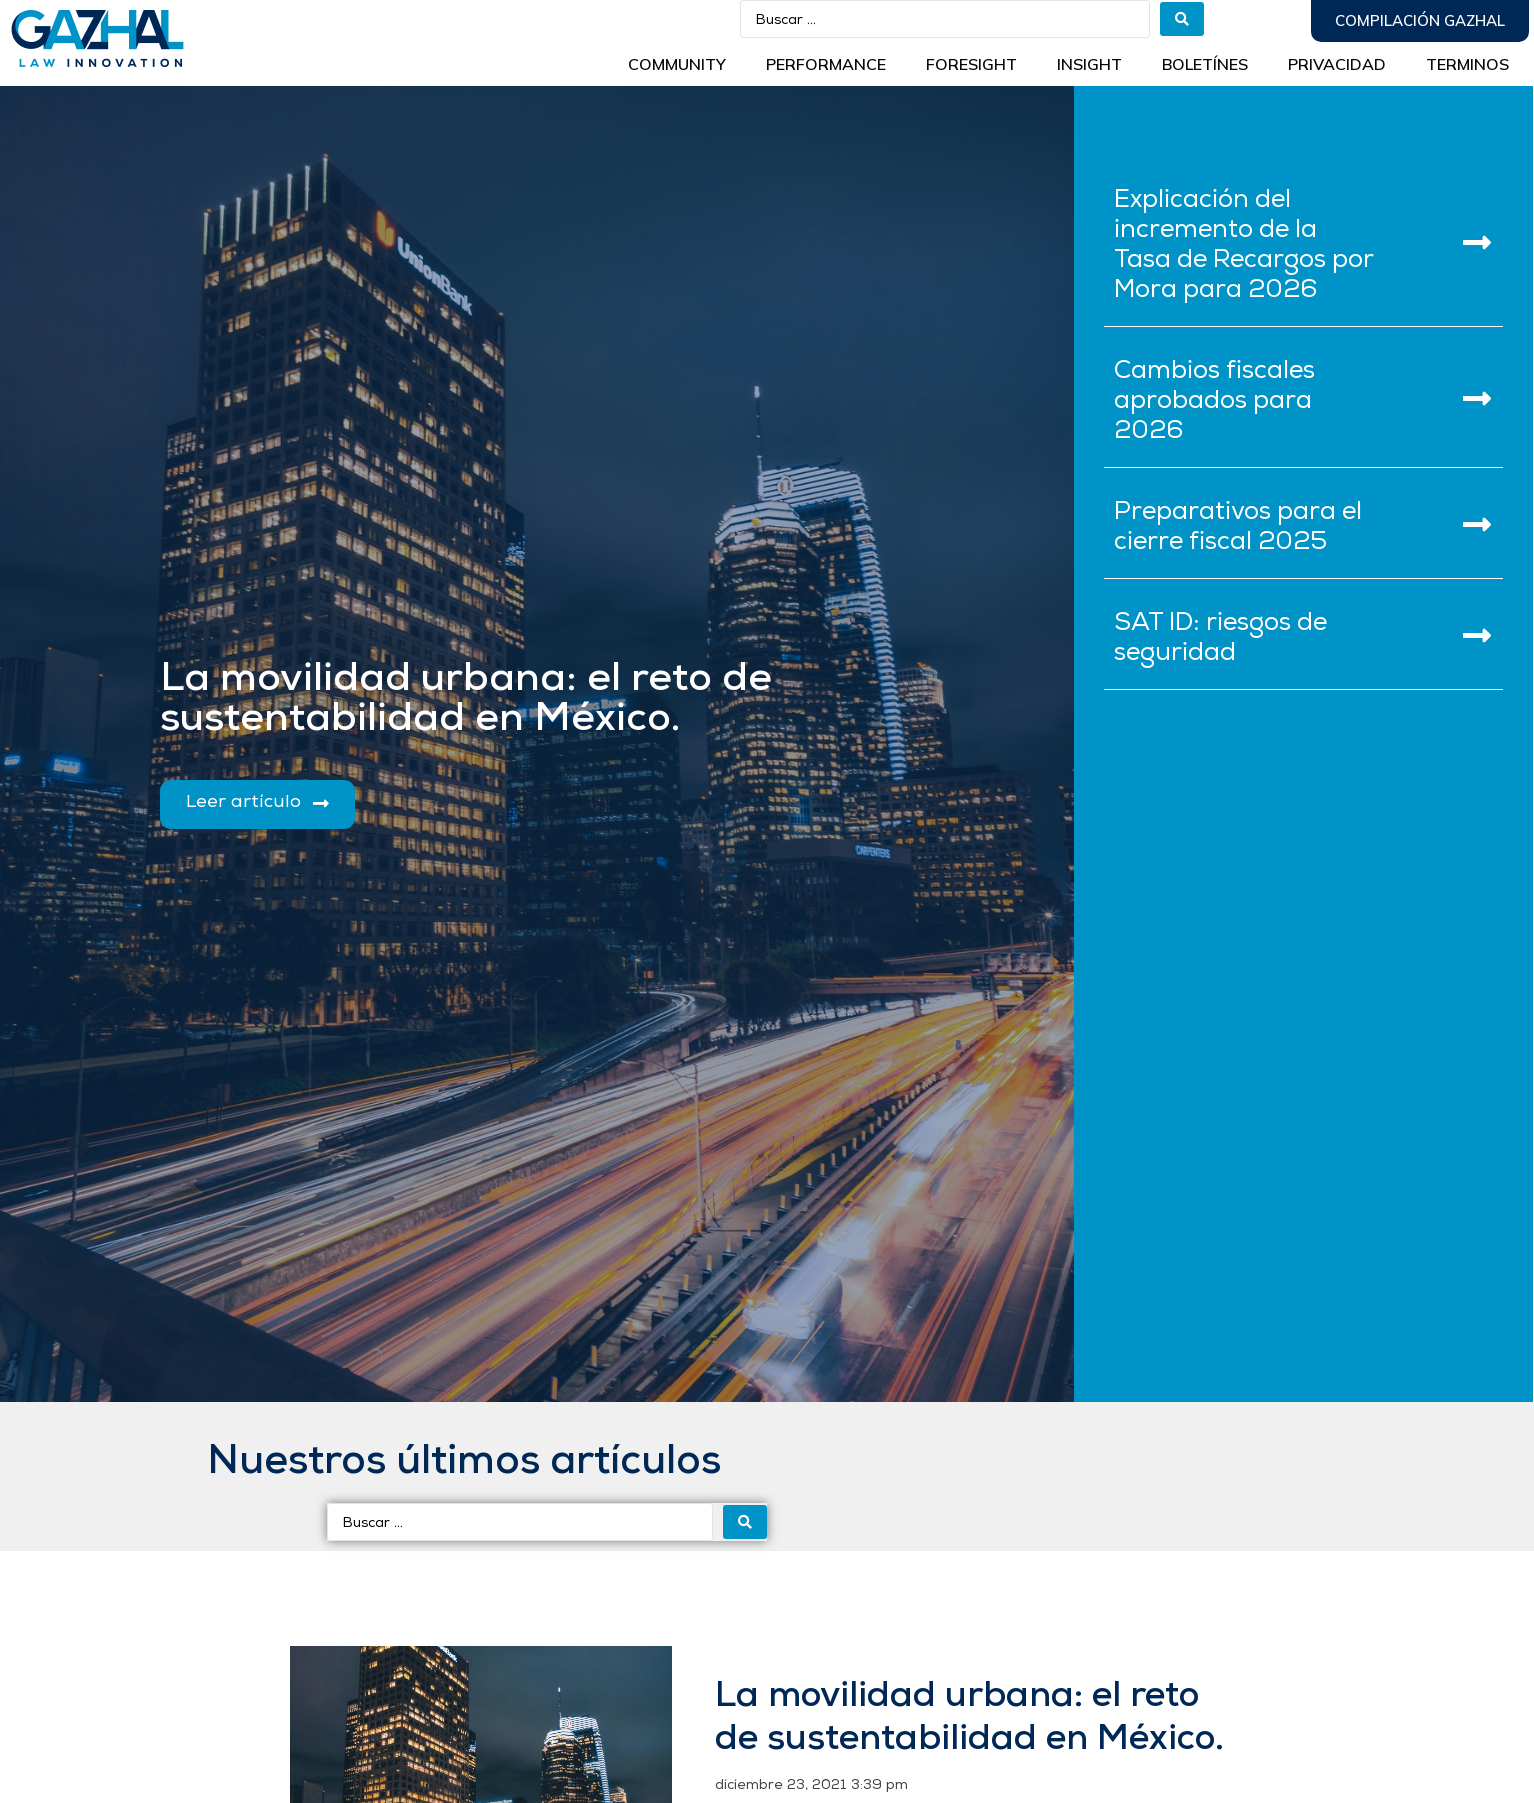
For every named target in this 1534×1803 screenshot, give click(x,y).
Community (677, 64)
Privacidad (1337, 64)
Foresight (971, 64)
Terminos (1467, 64)
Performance (826, 64)
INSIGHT (1089, 64)
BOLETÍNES (1205, 64)
